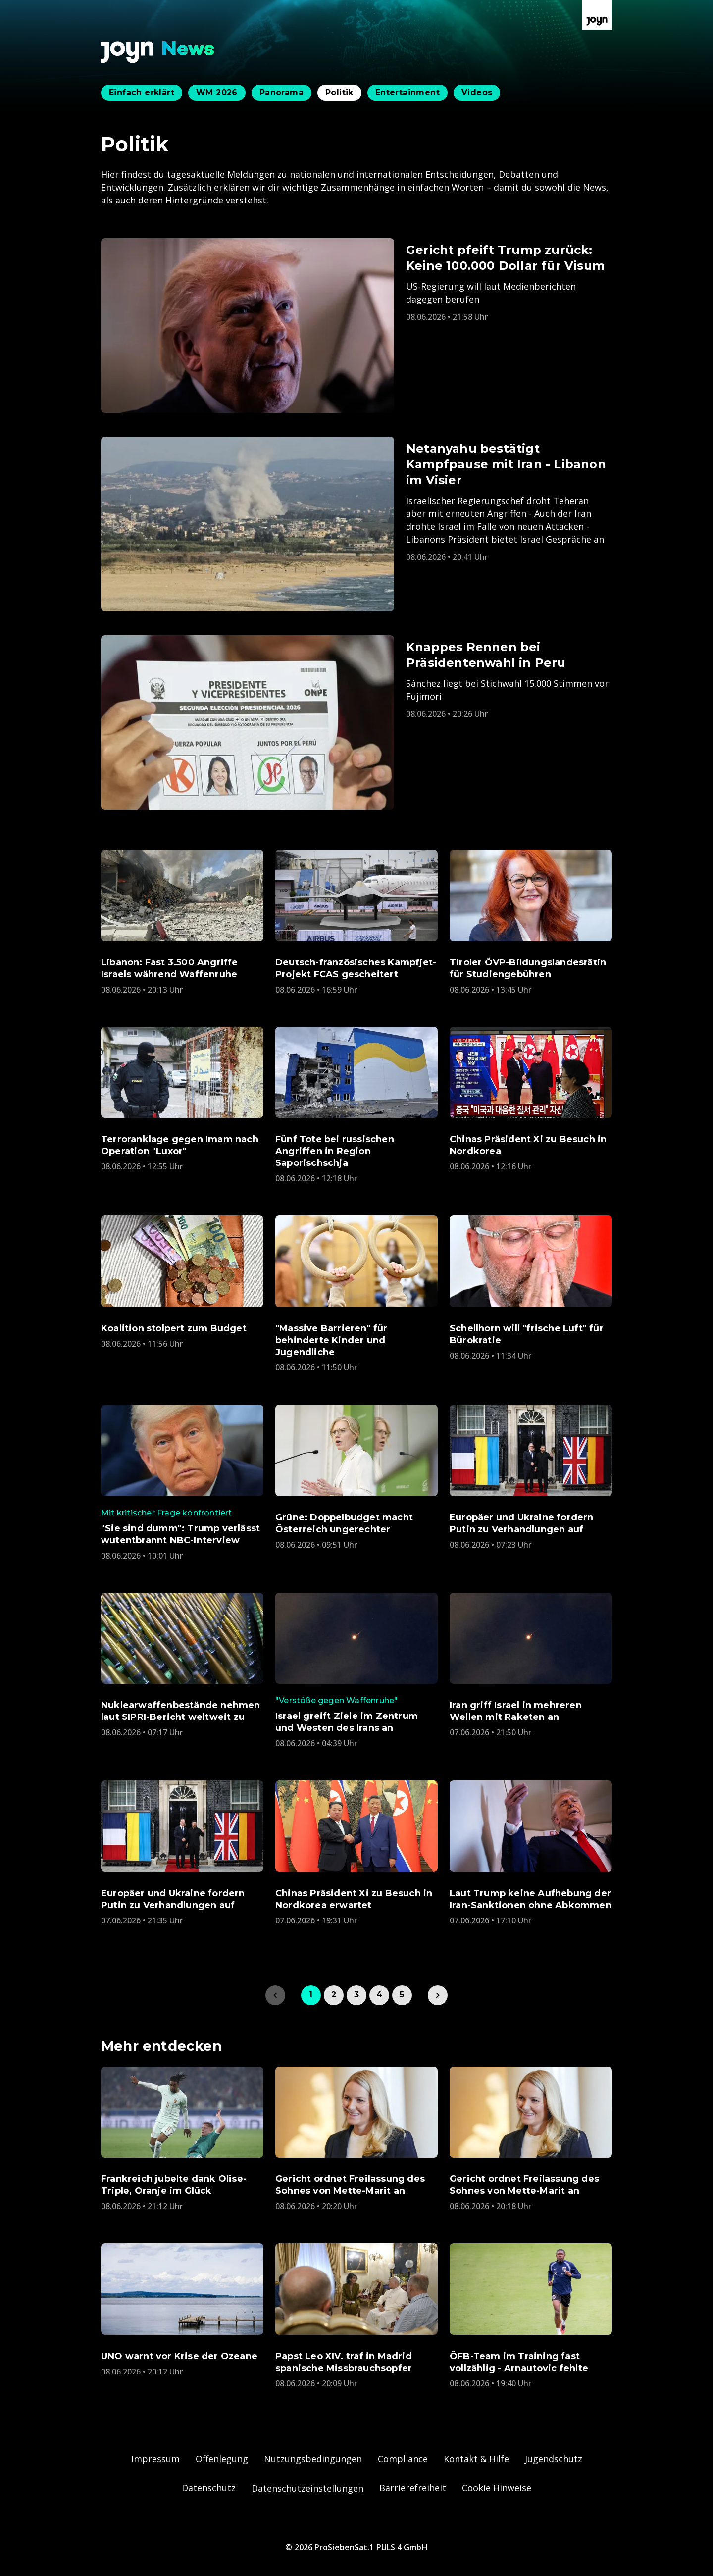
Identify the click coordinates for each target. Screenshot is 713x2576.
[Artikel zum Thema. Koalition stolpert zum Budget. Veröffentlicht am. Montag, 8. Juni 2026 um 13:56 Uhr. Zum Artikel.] (182, 1282)
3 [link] (356, 1994)
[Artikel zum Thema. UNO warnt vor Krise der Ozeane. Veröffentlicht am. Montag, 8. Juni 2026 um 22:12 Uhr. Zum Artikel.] (182, 2310)
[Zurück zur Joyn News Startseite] (158, 52)
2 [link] (333, 1994)
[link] (438, 1995)
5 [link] (402, 1994)
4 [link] (379, 1994)
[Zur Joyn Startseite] (597, 15)
